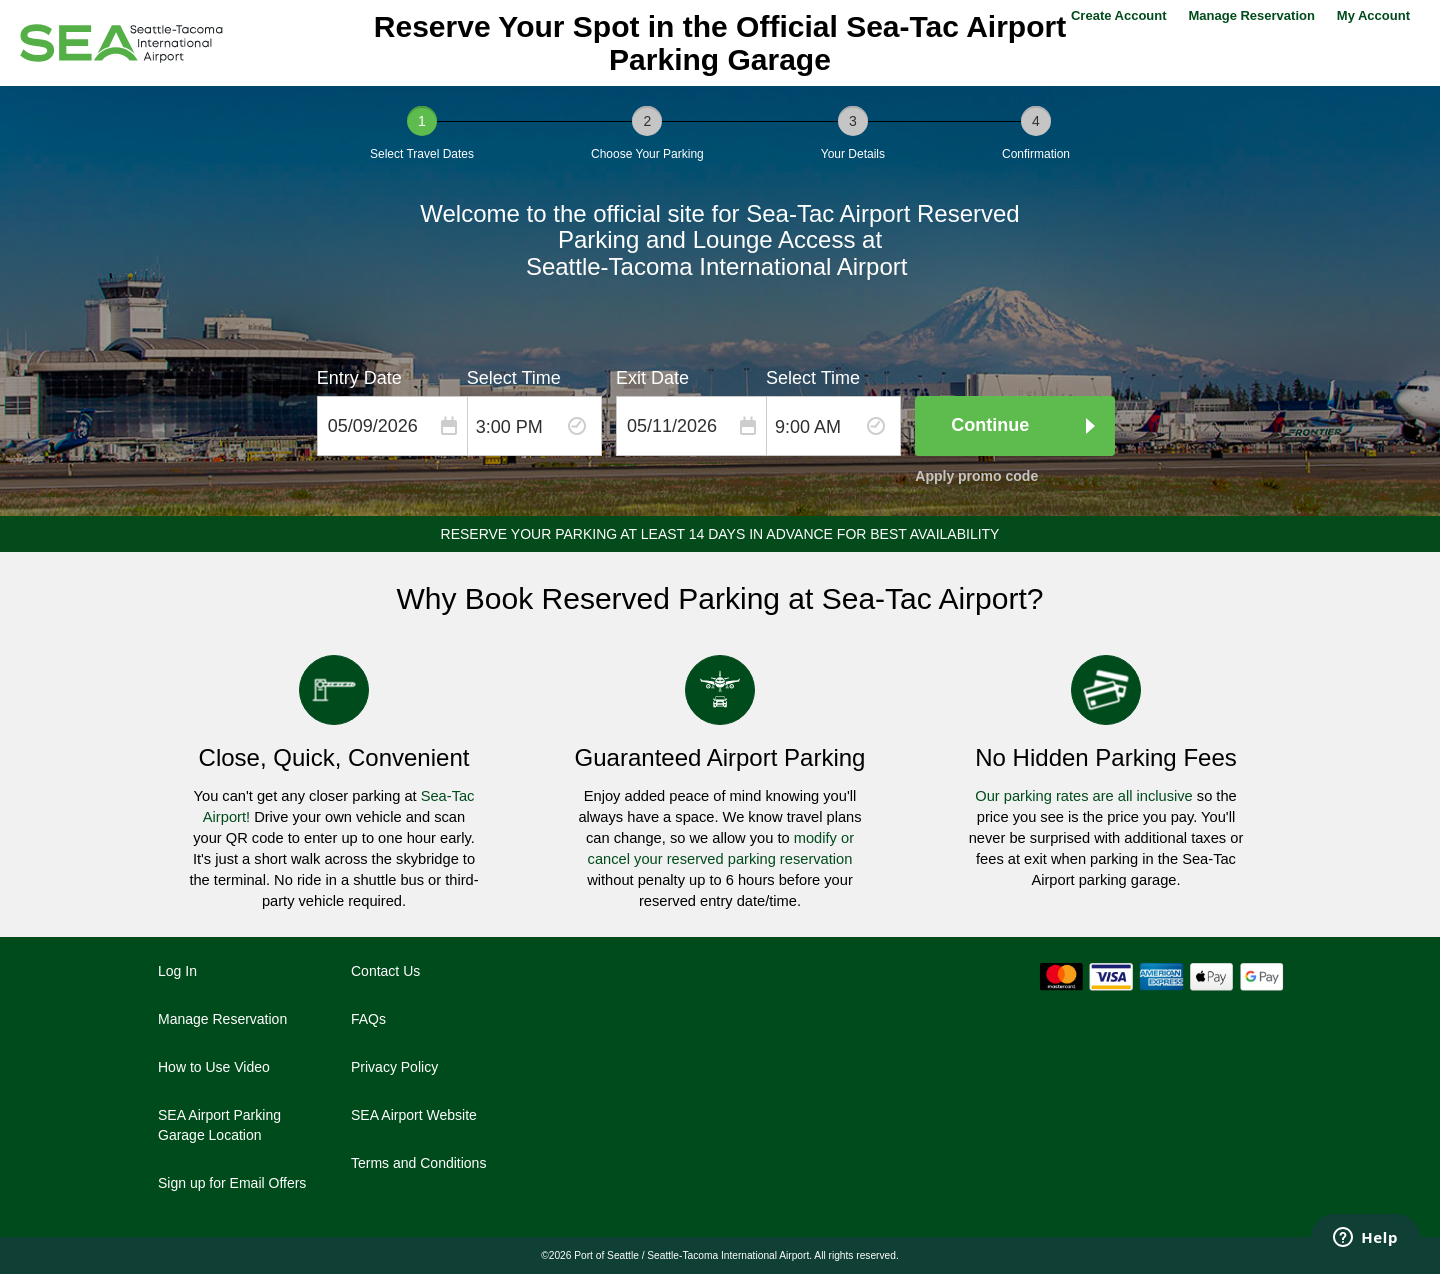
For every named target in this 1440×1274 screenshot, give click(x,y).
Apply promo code (976, 476)
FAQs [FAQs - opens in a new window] (368, 1019)
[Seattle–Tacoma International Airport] (122, 43)
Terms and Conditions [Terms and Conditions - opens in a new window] (418, 1163)
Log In (177, 971)
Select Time (514, 378)
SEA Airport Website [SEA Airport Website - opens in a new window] (414, 1115)
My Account (1373, 15)
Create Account (1119, 15)
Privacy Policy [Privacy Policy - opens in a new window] (394, 1067)
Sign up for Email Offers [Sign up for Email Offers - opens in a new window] (232, 1183)
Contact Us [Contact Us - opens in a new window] (385, 971)
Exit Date (652, 378)
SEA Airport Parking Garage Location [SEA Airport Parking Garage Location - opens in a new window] (219, 1125)
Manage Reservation (1251, 15)
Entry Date (359, 378)
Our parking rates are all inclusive (1084, 796)
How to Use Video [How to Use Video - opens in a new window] (214, 1067)
